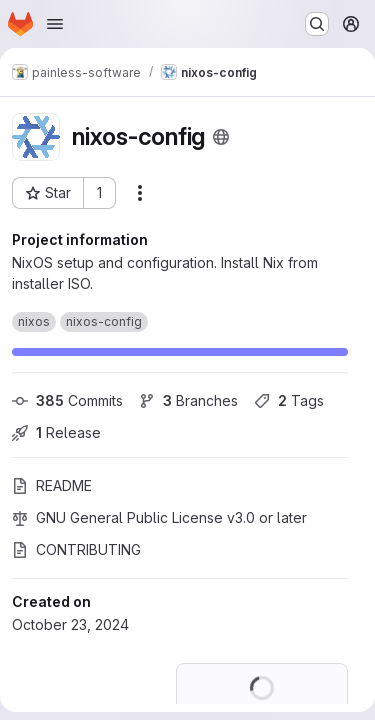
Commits (67, 400)
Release (56, 432)
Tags (289, 400)
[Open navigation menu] (55, 24)
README (52, 485)
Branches (188, 400)
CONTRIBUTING (76, 549)
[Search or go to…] (317, 24)
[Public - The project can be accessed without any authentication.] (221, 137)
